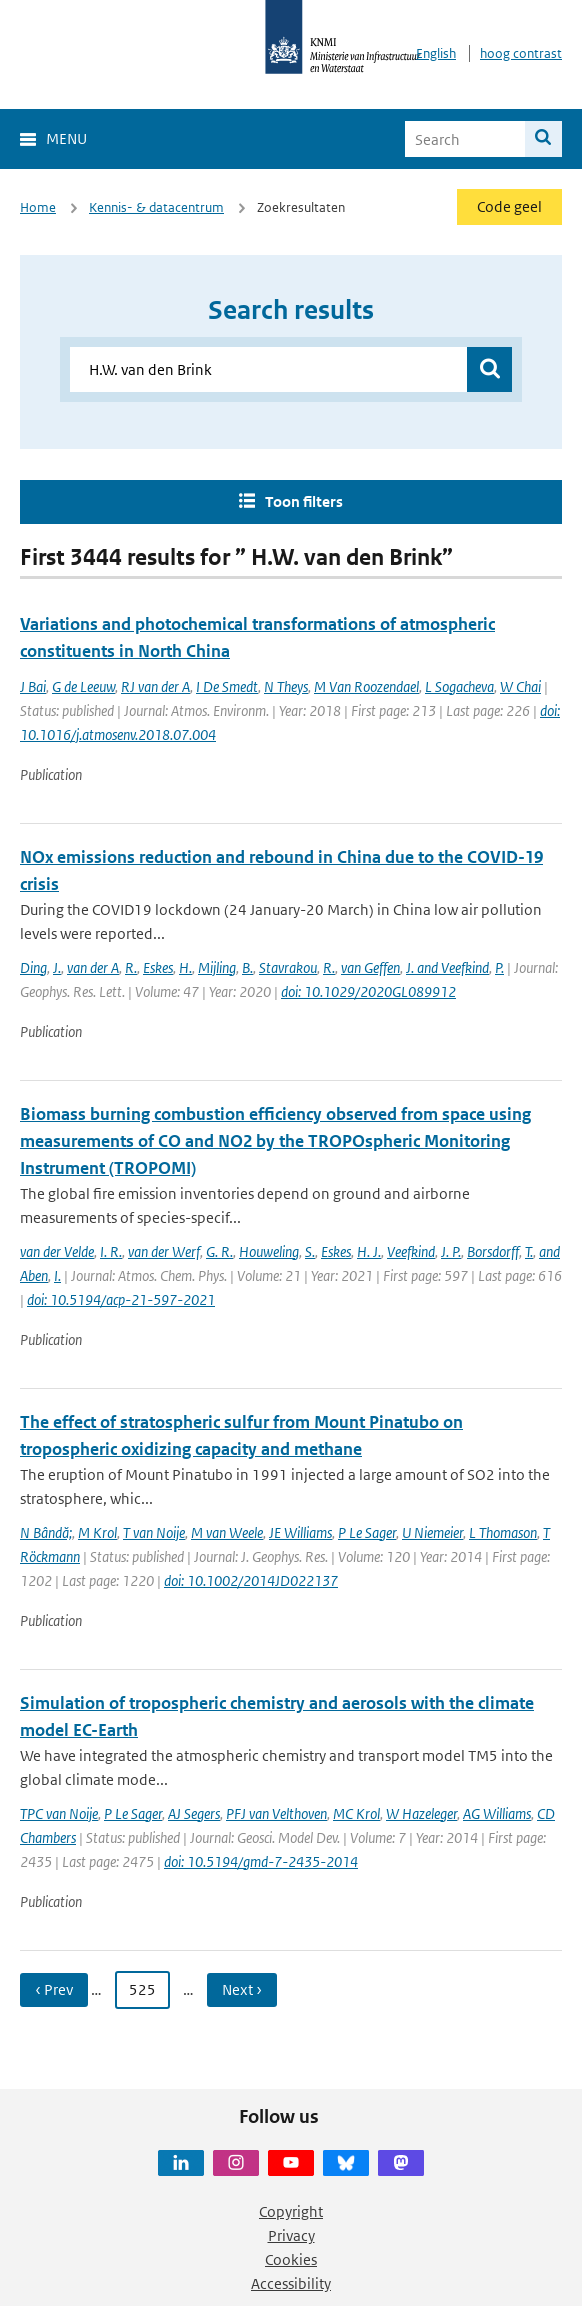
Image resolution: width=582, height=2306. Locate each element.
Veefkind (411, 1251)
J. (57, 967)
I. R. (111, 1251)
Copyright (291, 2211)
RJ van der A (155, 686)
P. (499, 967)
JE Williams (300, 1532)
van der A (93, 967)
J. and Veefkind (447, 967)
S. (310, 1251)
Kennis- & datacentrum (156, 207)
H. (185, 967)
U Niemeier (432, 1532)
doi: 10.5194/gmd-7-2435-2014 (261, 1861)
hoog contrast (521, 53)
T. (529, 1251)
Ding (33, 967)
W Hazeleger (421, 1813)
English (436, 53)
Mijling (217, 967)
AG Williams (497, 1813)
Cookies (291, 2259)
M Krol (97, 1532)
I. (57, 1275)
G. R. (219, 1251)
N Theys (286, 686)
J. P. (451, 1251)
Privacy (291, 2235)
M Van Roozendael (366, 686)
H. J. (369, 1251)
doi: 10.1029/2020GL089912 (368, 991)
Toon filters (304, 501)
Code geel (509, 206)
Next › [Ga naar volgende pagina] (242, 1989)
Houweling (269, 1251)
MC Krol (356, 1813)
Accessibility (291, 2283)
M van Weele (227, 1532)
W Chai (520, 686)
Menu (66, 138)
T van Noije (154, 1532)
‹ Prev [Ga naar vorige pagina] (54, 1989)
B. (247, 967)
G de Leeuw (83, 686)
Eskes (158, 967)
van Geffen (370, 967)
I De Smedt (227, 686)
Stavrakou (288, 967)
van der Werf (164, 1251)
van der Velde (57, 1251)
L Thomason (503, 1532)
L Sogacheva (459, 686)
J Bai (33, 686)
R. (131, 967)
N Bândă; (46, 1532)
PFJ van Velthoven (276, 1813)
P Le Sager (367, 1532)
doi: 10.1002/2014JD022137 (251, 1580)
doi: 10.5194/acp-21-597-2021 (121, 1299)
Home (38, 207)
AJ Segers (194, 1813)
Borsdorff (493, 1251)
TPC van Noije (59, 1813)
